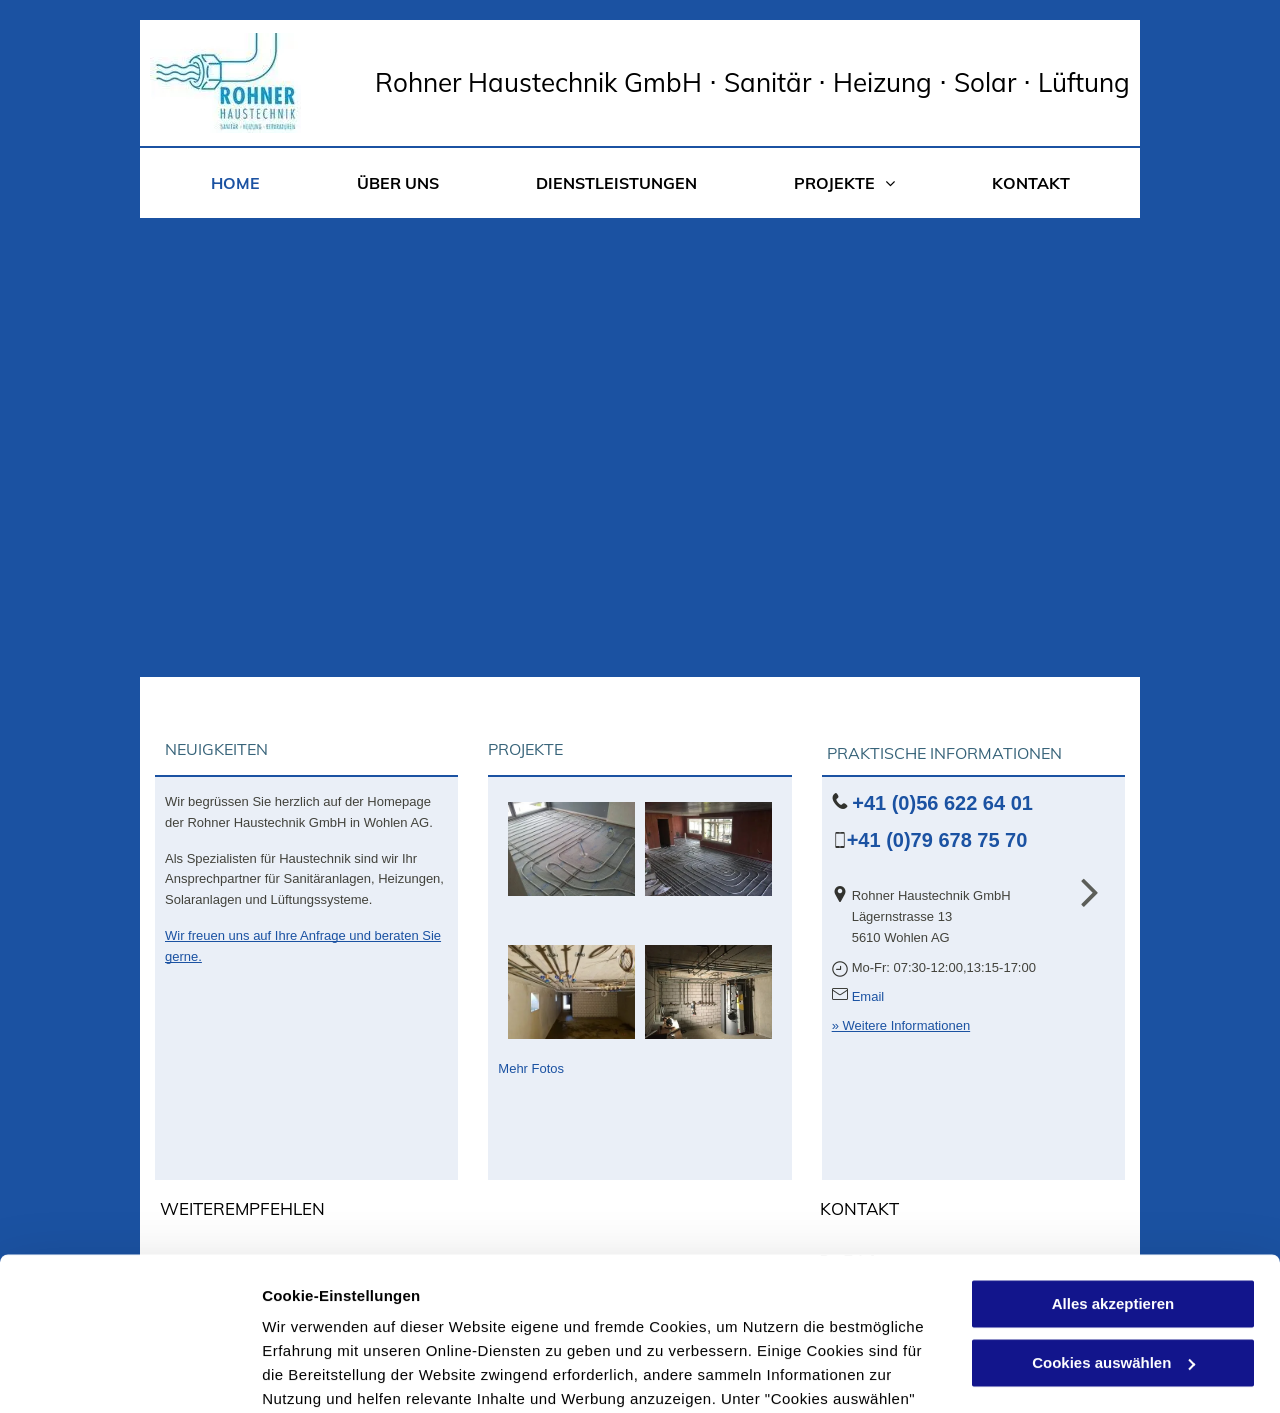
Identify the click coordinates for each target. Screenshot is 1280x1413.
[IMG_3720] (708, 992)
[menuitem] (235, 183)
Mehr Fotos (531, 1068)
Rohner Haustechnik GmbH (931, 895)
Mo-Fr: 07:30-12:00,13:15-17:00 (944, 967)
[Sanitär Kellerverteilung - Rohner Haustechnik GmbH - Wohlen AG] (571, 992)
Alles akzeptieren (1113, 1151)
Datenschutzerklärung (491, 1318)
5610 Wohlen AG (901, 937)
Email (868, 996)
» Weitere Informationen (901, 1025)
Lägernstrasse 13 (902, 916)
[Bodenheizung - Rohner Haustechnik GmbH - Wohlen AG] (571, 849)
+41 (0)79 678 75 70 (937, 840)
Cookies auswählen (332, 1373)
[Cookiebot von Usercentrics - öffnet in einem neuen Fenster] (129, 1374)
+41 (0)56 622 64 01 (942, 803)
